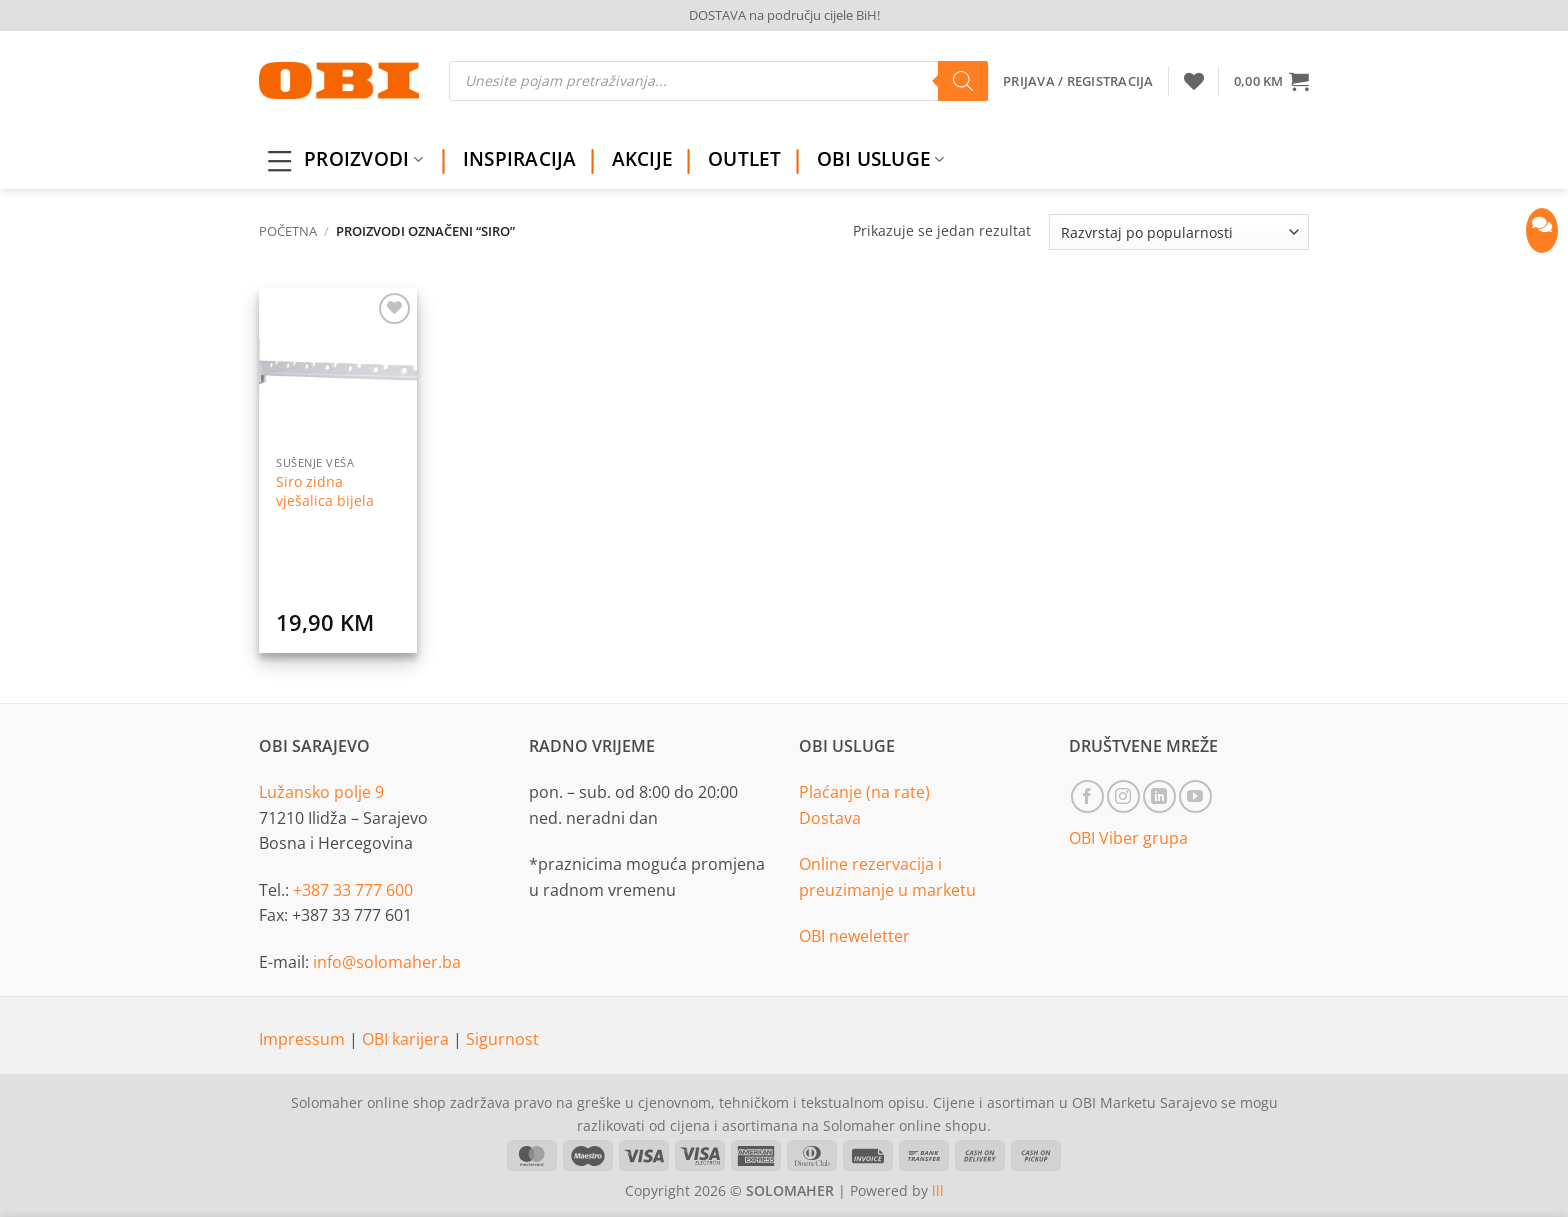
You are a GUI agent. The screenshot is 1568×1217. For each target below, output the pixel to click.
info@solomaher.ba (387, 962)
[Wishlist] (1194, 81)
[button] (1271, 81)
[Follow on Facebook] (1087, 796)
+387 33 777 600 (353, 890)
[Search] (963, 81)
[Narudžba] (1179, 232)
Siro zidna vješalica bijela (325, 491)
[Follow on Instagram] (1123, 796)
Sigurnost (502, 1039)
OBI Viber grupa (1128, 838)
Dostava (830, 818)
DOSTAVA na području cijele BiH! (784, 15)
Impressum (304, 1039)
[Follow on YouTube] (1195, 796)
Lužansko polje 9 (321, 792)
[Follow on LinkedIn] (1159, 796)
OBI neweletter (854, 936)
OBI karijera (407, 1039)
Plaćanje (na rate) (864, 792)
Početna (288, 231)
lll (938, 1190)
